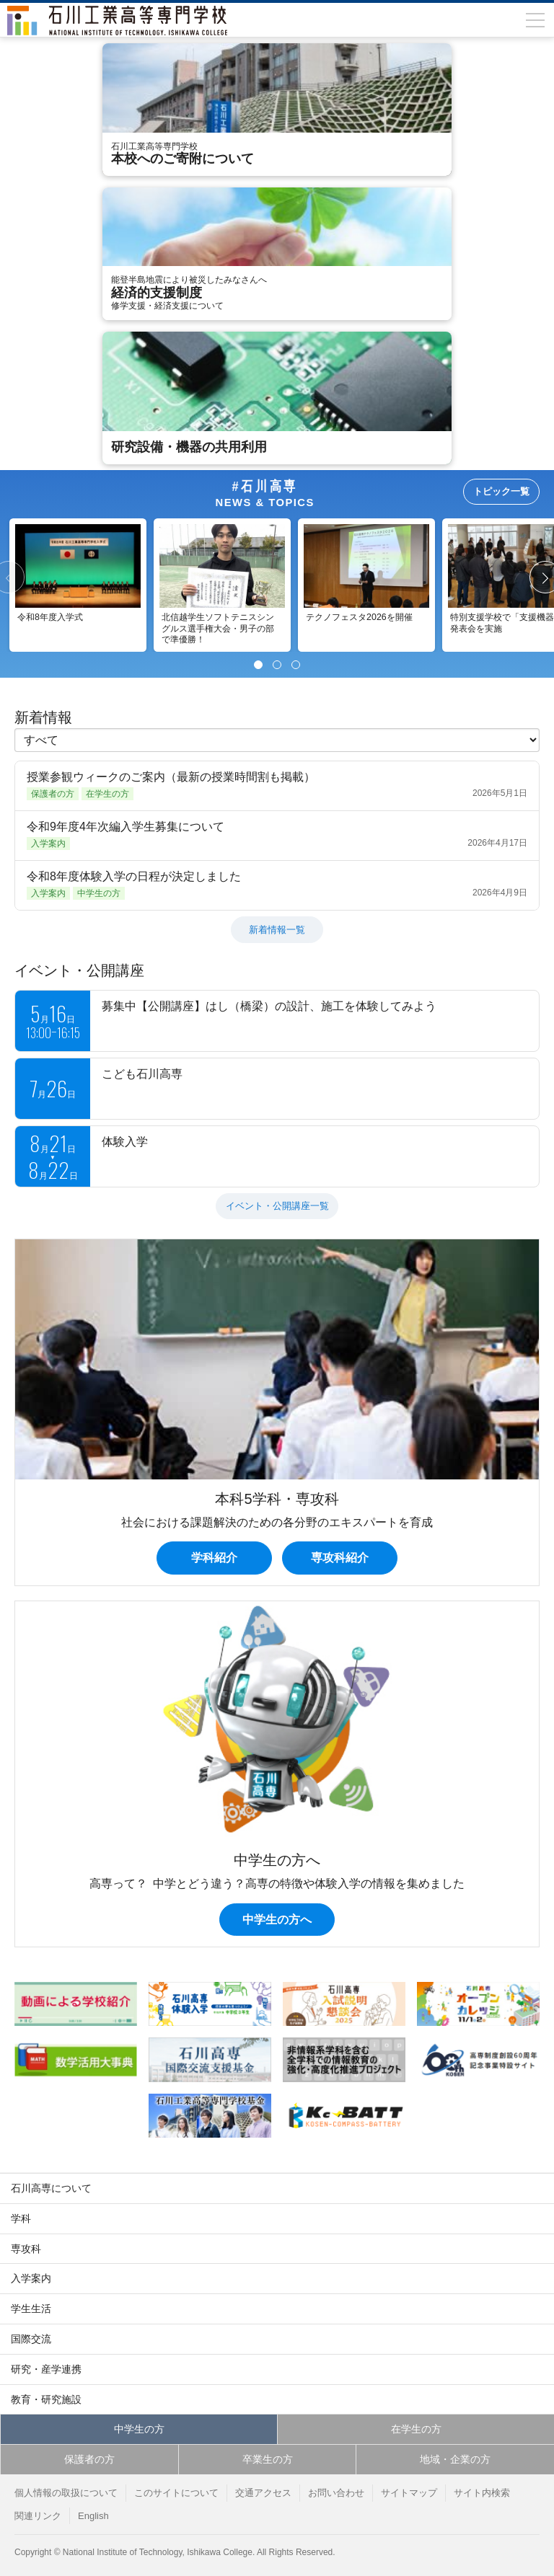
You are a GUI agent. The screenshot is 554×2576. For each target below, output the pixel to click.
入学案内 (31, 2278)
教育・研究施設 (46, 2399)
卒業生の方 (267, 2459)
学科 (21, 2218)
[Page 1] (258, 664)
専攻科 (26, 2248)
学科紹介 (214, 1558)
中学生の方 (139, 2429)
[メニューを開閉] (535, 20)
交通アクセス (263, 2492)
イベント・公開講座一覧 (277, 1205)
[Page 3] (295, 664)
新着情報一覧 (277, 929)
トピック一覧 (501, 491)
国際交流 (31, 2339)
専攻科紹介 (340, 1558)
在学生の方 (416, 2429)
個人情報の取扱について (66, 2492)
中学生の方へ (277, 1919)
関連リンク (37, 2515)
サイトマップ (409, 2492)
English (93, 2515)
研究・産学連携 (46, 2369)
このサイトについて (176, 2492)
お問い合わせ (336, 2492)
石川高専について (51, 2188)
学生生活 (31, 2308)
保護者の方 (89, 2459)
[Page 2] (277, 664)
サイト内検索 (482, 2492)
